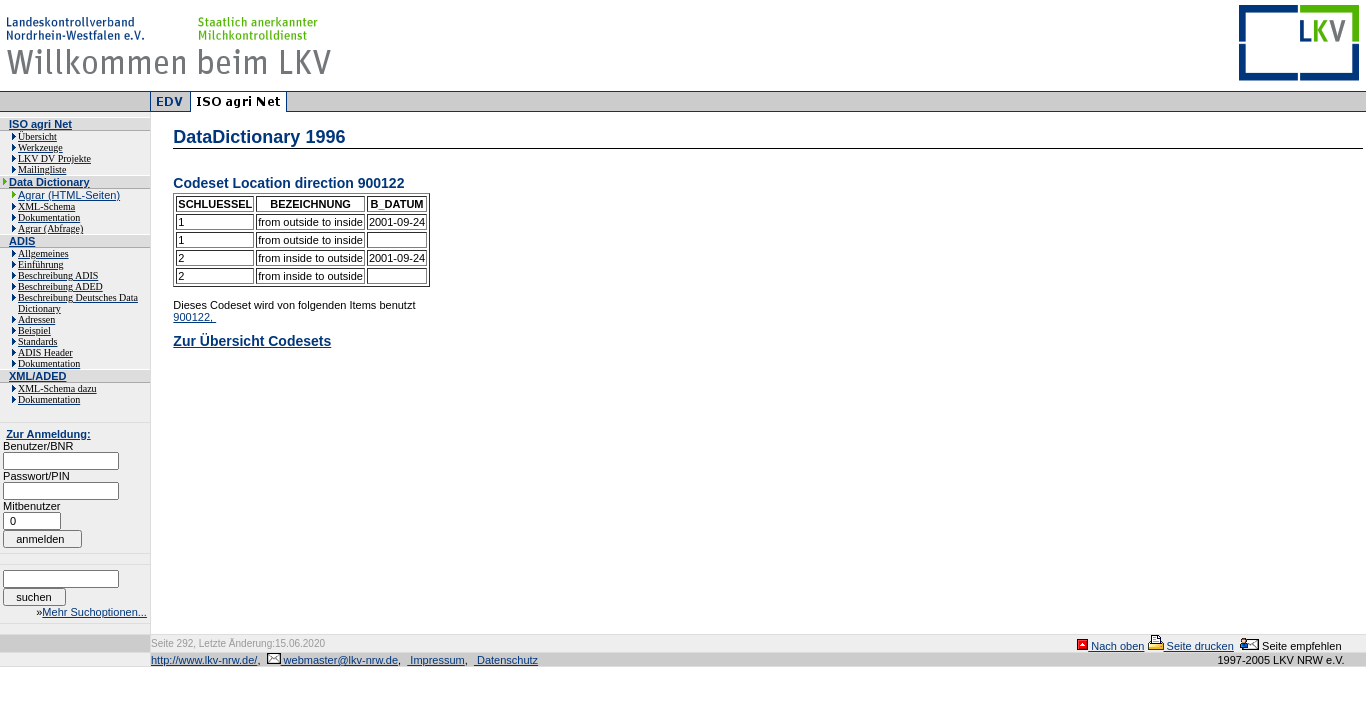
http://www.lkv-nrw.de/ (204, 660)
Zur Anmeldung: (48, 434)
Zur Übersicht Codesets (252, 341)
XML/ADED (37, 376)
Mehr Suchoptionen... (94, 612)
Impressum (435, 660)
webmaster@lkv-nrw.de (333, 660)
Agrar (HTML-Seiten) (69, 195)
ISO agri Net (40, 124)
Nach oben (1110, 646)
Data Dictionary (49, 182)
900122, (194, 317)
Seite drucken (1191, 646)
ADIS (22, 241)
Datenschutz (506, 660)
